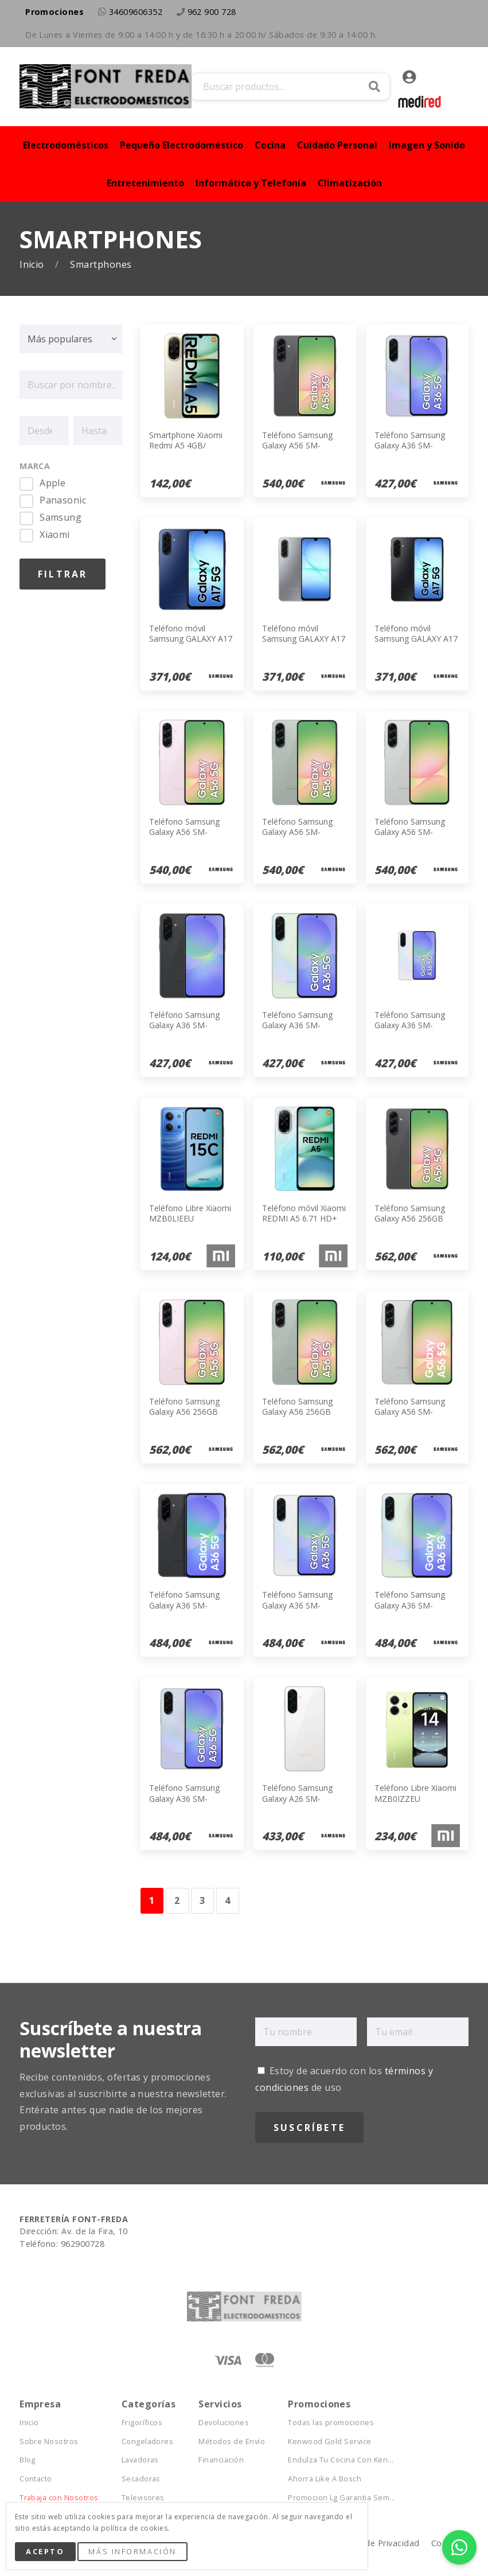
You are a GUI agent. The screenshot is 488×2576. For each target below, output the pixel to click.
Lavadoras (140, 2460)
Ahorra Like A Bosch (324, 2479)
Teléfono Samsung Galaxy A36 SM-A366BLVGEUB (184, 1798)
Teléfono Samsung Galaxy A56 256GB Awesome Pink (184, 1411)
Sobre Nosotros (49, 2441)
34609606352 (135, 11)
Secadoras (141, 2479)
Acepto (45, 2551)
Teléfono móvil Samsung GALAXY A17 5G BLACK (416, 638)
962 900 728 (212, 11)
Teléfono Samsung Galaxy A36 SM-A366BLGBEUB (297, 1025)
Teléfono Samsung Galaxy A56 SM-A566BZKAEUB (297, 445)
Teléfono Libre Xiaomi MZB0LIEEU (190, 1213)
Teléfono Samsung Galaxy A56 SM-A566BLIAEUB (184, 832)
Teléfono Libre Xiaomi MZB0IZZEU (415, 1793)
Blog (27, 2460)
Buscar (374, 86)
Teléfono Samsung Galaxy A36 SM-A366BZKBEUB (184, 1025)
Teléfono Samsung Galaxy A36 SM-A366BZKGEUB (184, 1605)
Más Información (132, 2551)
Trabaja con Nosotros (59, 2497)
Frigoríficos (142, 2422)
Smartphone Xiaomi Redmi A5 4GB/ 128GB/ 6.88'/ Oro (185, 445)
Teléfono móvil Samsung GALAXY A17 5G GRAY (303, 638)
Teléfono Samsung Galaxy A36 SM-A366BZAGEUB (297, 1605)
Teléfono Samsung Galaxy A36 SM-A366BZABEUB (409, 1025)
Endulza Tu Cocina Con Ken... (340, 2460)
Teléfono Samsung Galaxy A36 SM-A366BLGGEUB (409, 1605)
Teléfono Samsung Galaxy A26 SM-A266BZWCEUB (297, 1798)
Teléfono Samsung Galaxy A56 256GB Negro (409, 1218)
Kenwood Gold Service (330, 2441)
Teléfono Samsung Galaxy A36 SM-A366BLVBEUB (409, 445)
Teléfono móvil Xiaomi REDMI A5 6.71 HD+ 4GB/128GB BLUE (304, 1218)
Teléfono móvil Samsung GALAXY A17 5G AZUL (190, 638)
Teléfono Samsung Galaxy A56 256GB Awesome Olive (297, 1411)
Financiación (221, 2460)
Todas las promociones (331, 2422)
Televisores (143, 2497)
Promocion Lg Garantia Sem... (341, 2497)
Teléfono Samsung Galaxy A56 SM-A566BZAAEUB (409, 832)
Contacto (35, 2479)
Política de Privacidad (376, 2543)
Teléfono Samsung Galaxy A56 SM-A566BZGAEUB (297, 832)
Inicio (32, 264)
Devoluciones (223, 2422)
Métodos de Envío (231, 2441)
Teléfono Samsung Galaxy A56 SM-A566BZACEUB (409, 1411)
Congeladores (148, 2441)
